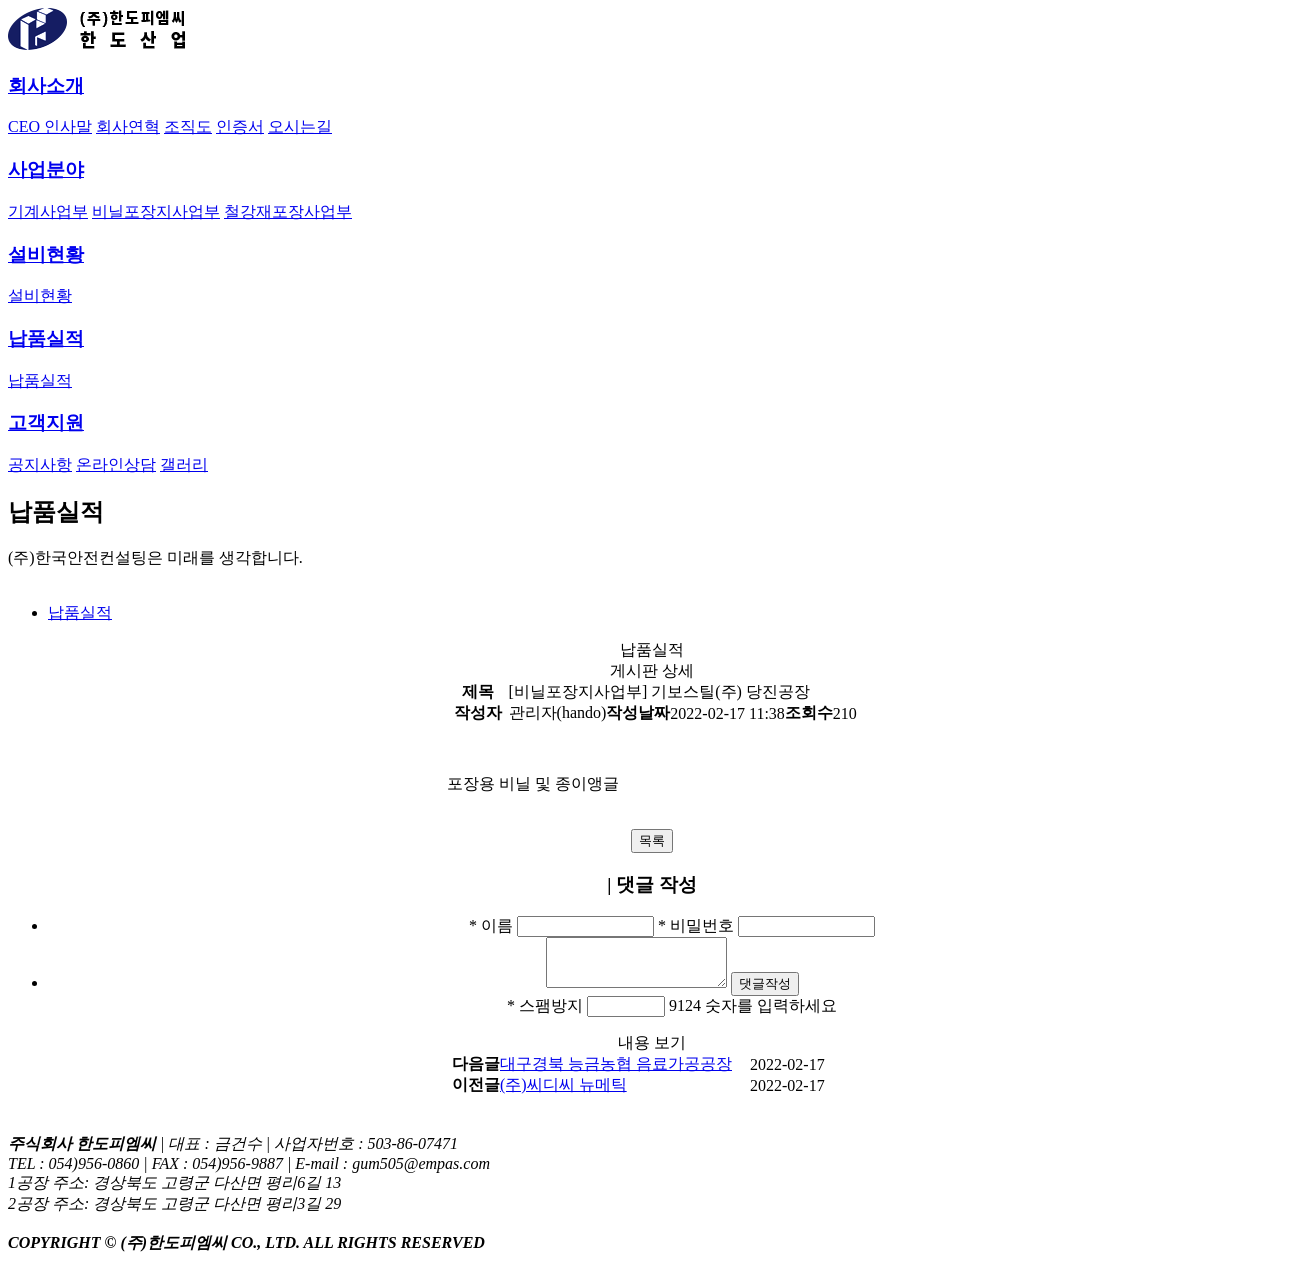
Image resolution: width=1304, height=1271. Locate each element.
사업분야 (46, 169)
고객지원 (46, 422)
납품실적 (46, 338)
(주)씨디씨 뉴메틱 (563, 1093)
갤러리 (184, 464)
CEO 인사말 (50, 126)
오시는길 (300, 126)
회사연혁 (128, 126)
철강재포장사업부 (288, 211)
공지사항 (40, 464)
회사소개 (46, 85)
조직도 (188, 126)
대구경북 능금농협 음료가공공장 (616, 1072)
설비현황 (46, 254)
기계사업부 (48, 211)
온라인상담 (116, 464)
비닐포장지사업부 (156, 211)
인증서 (240, 126)
